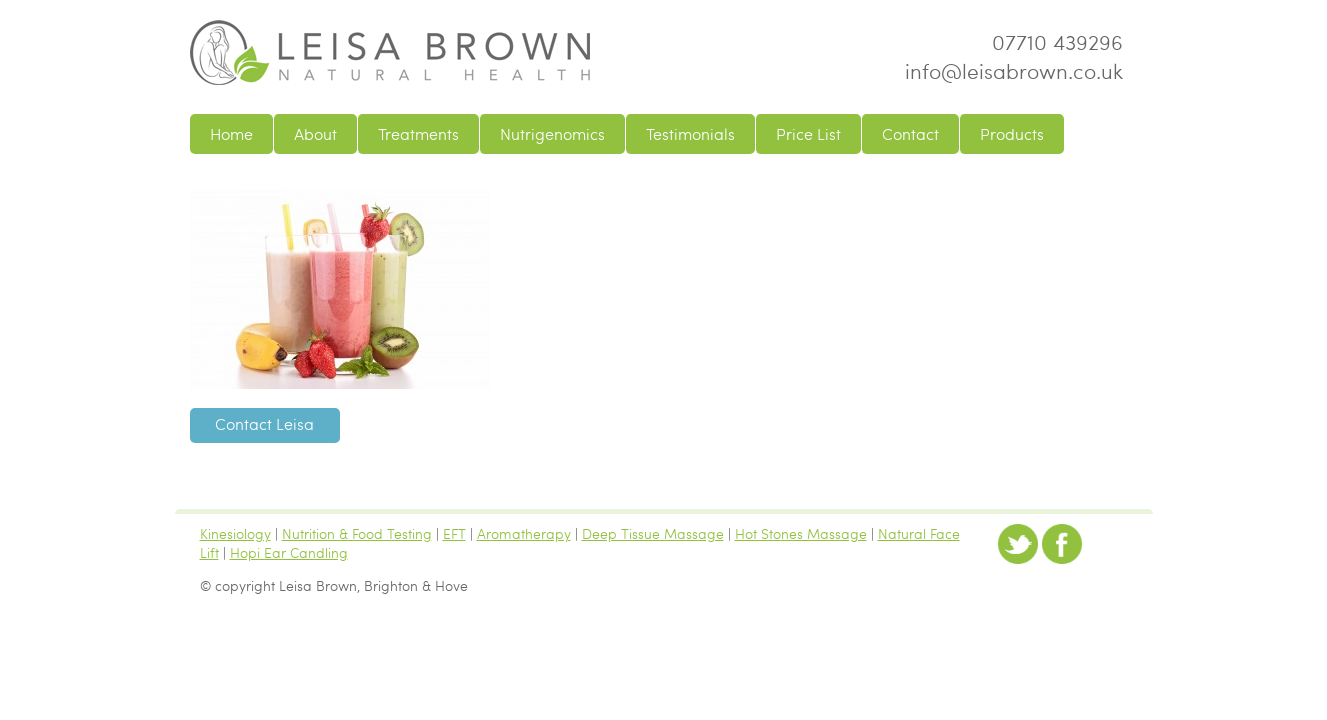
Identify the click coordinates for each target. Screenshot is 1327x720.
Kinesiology (235, 533)
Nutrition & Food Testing (357, 533)
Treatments (418, 134)
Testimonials (690, 134)
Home (231, 134)
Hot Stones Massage (801, 533)
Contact (910, 134)
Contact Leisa (264, 423)
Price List (808, 134)
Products (1012, 134)
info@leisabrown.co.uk (1014, 70)
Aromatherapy (524, 533)
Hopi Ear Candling (289, 552)
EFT (454, 533)
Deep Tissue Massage (653, 533)
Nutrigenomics (552, 134)
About (315, 134)
